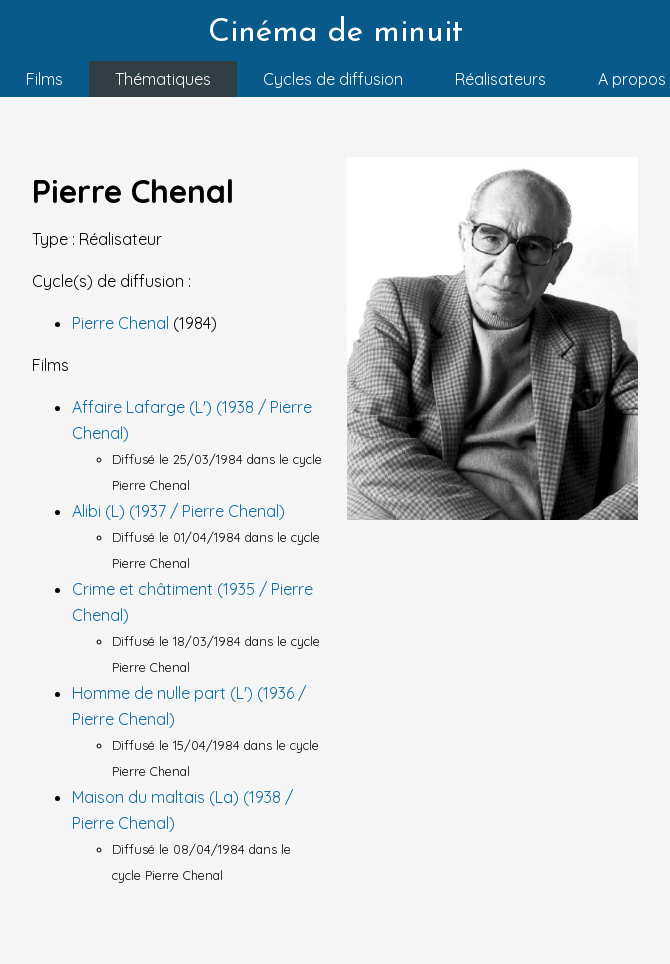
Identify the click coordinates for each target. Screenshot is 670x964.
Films (44, 79)
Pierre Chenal (122, 323)
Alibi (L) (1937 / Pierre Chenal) (178, 511)
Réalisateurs (500, 79)
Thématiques (163, 79)
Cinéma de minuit (335, 33)
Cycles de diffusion (333, 79)
